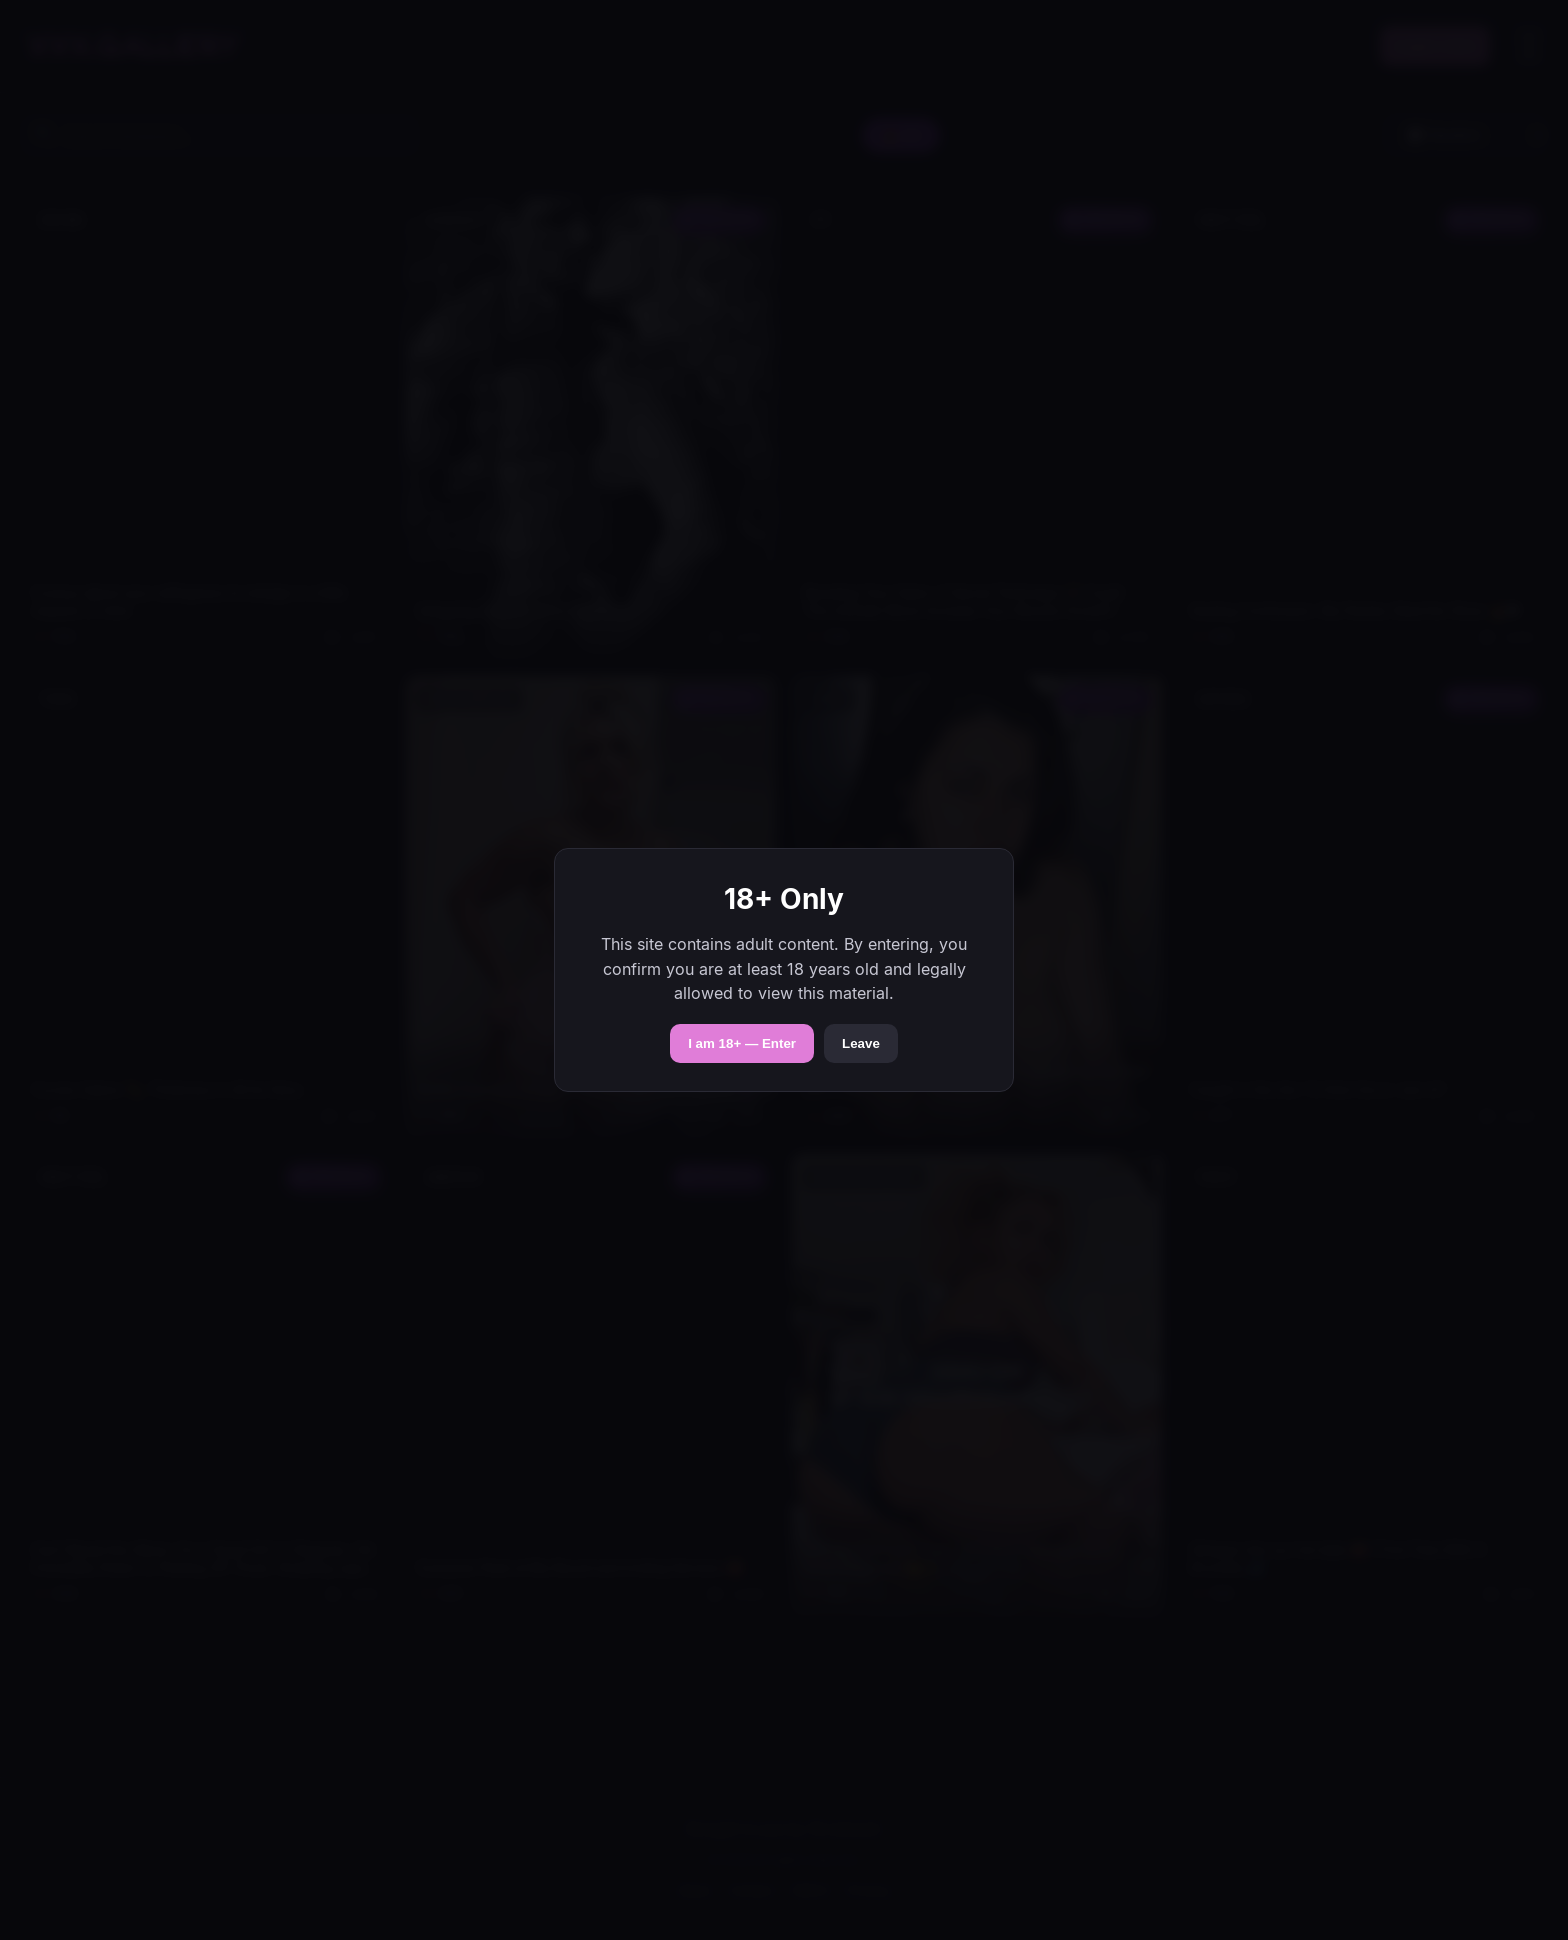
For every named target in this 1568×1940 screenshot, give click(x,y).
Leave (861, 1043)
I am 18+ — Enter (742, 1043)
